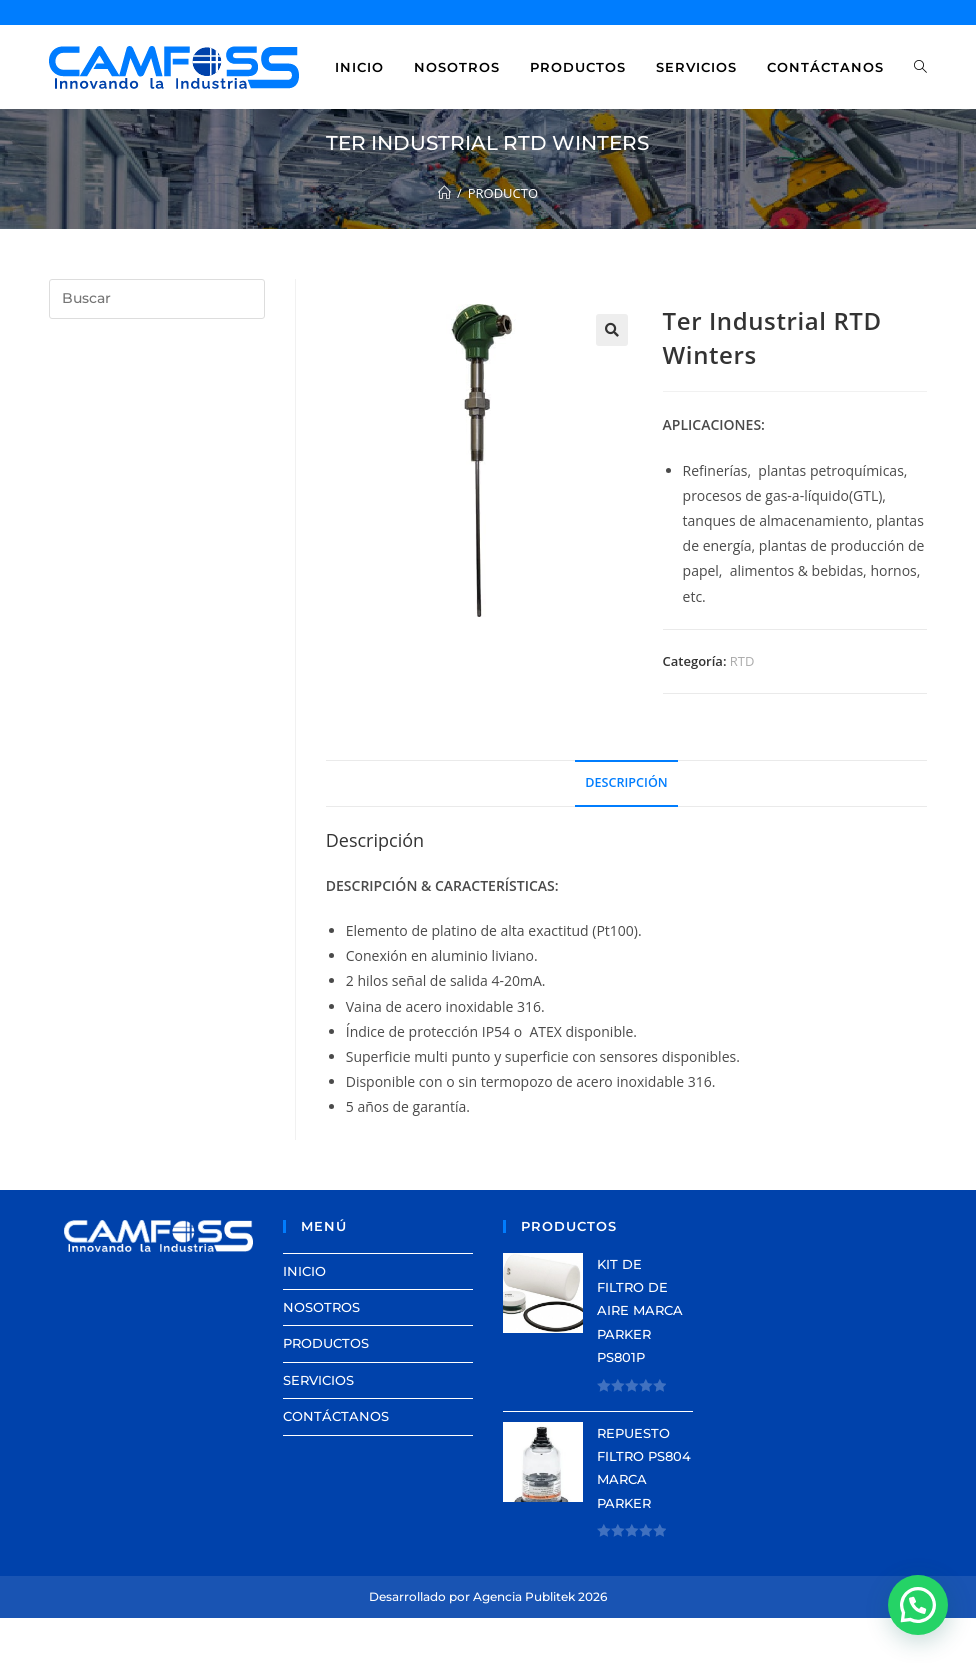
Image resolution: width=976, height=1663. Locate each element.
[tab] (626, 783)
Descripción (626, 782)
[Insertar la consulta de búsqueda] (157, 299)
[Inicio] (444, 193)
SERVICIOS (318, 1380)
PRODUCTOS (326, 1343)
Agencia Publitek (524, 1596)
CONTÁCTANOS (336, 1416)
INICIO (304, 1271)
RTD (742, 661)
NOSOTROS (321, 1307)
